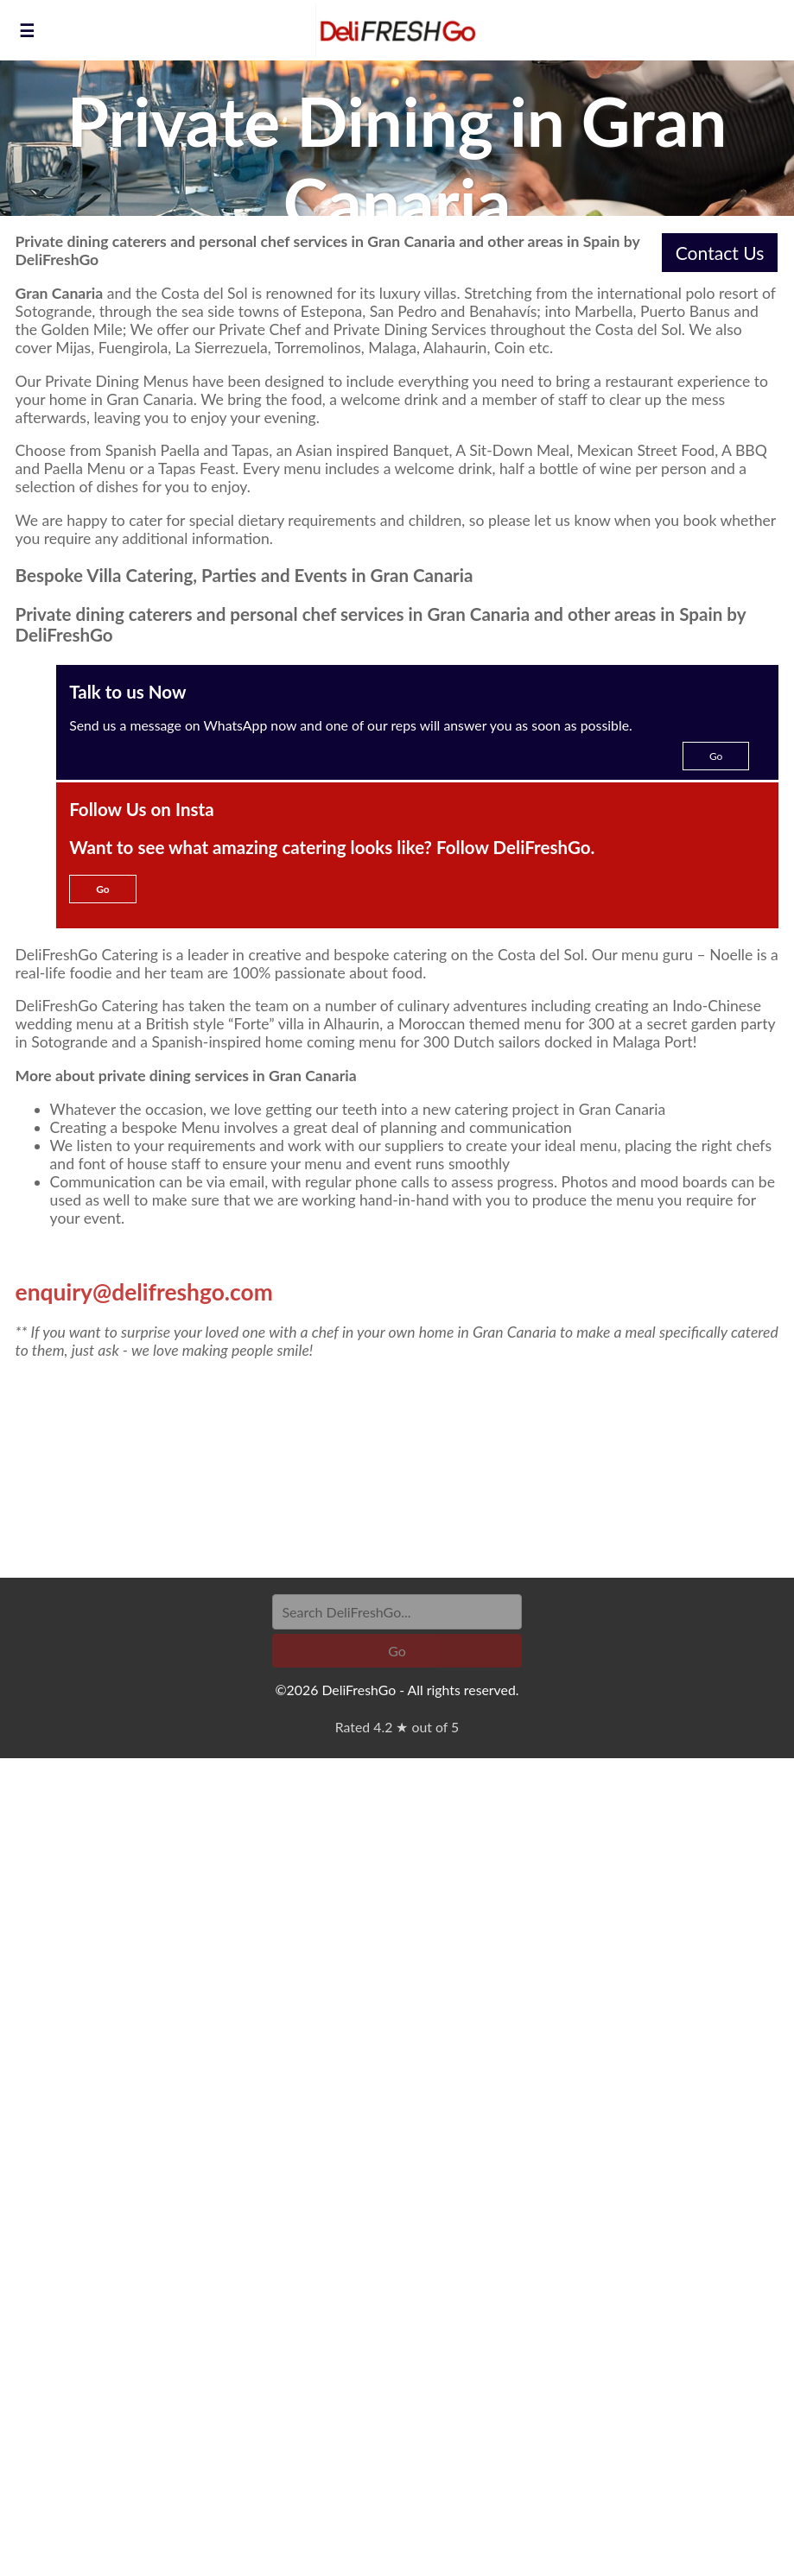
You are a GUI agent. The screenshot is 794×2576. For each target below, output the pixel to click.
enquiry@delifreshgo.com (144, 1292)
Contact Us (720, 252)
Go (716, 756)
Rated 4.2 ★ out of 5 (397, 1726)
